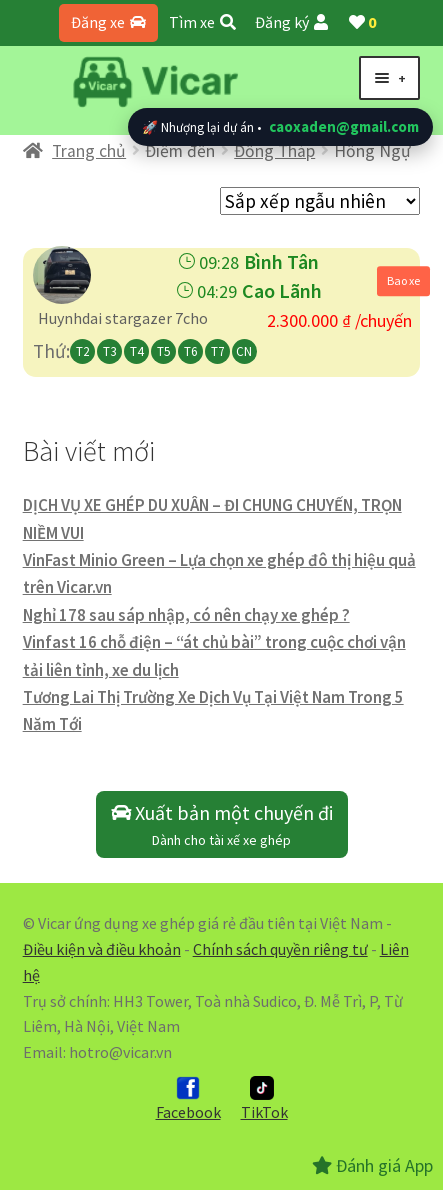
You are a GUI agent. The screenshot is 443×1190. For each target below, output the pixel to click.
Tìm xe (202, 22)
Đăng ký (291, 22)
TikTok (264, 1099)
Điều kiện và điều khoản (102, 949)
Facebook (188, 1099)
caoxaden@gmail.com (344, 126)
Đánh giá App (372, 1165)
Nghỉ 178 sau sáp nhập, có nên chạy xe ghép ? (186, 615)
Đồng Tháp (274, 151)
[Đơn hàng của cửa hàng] (320, 201)
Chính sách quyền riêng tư (280, 949)
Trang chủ (89, 151)
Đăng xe (108, 22)
